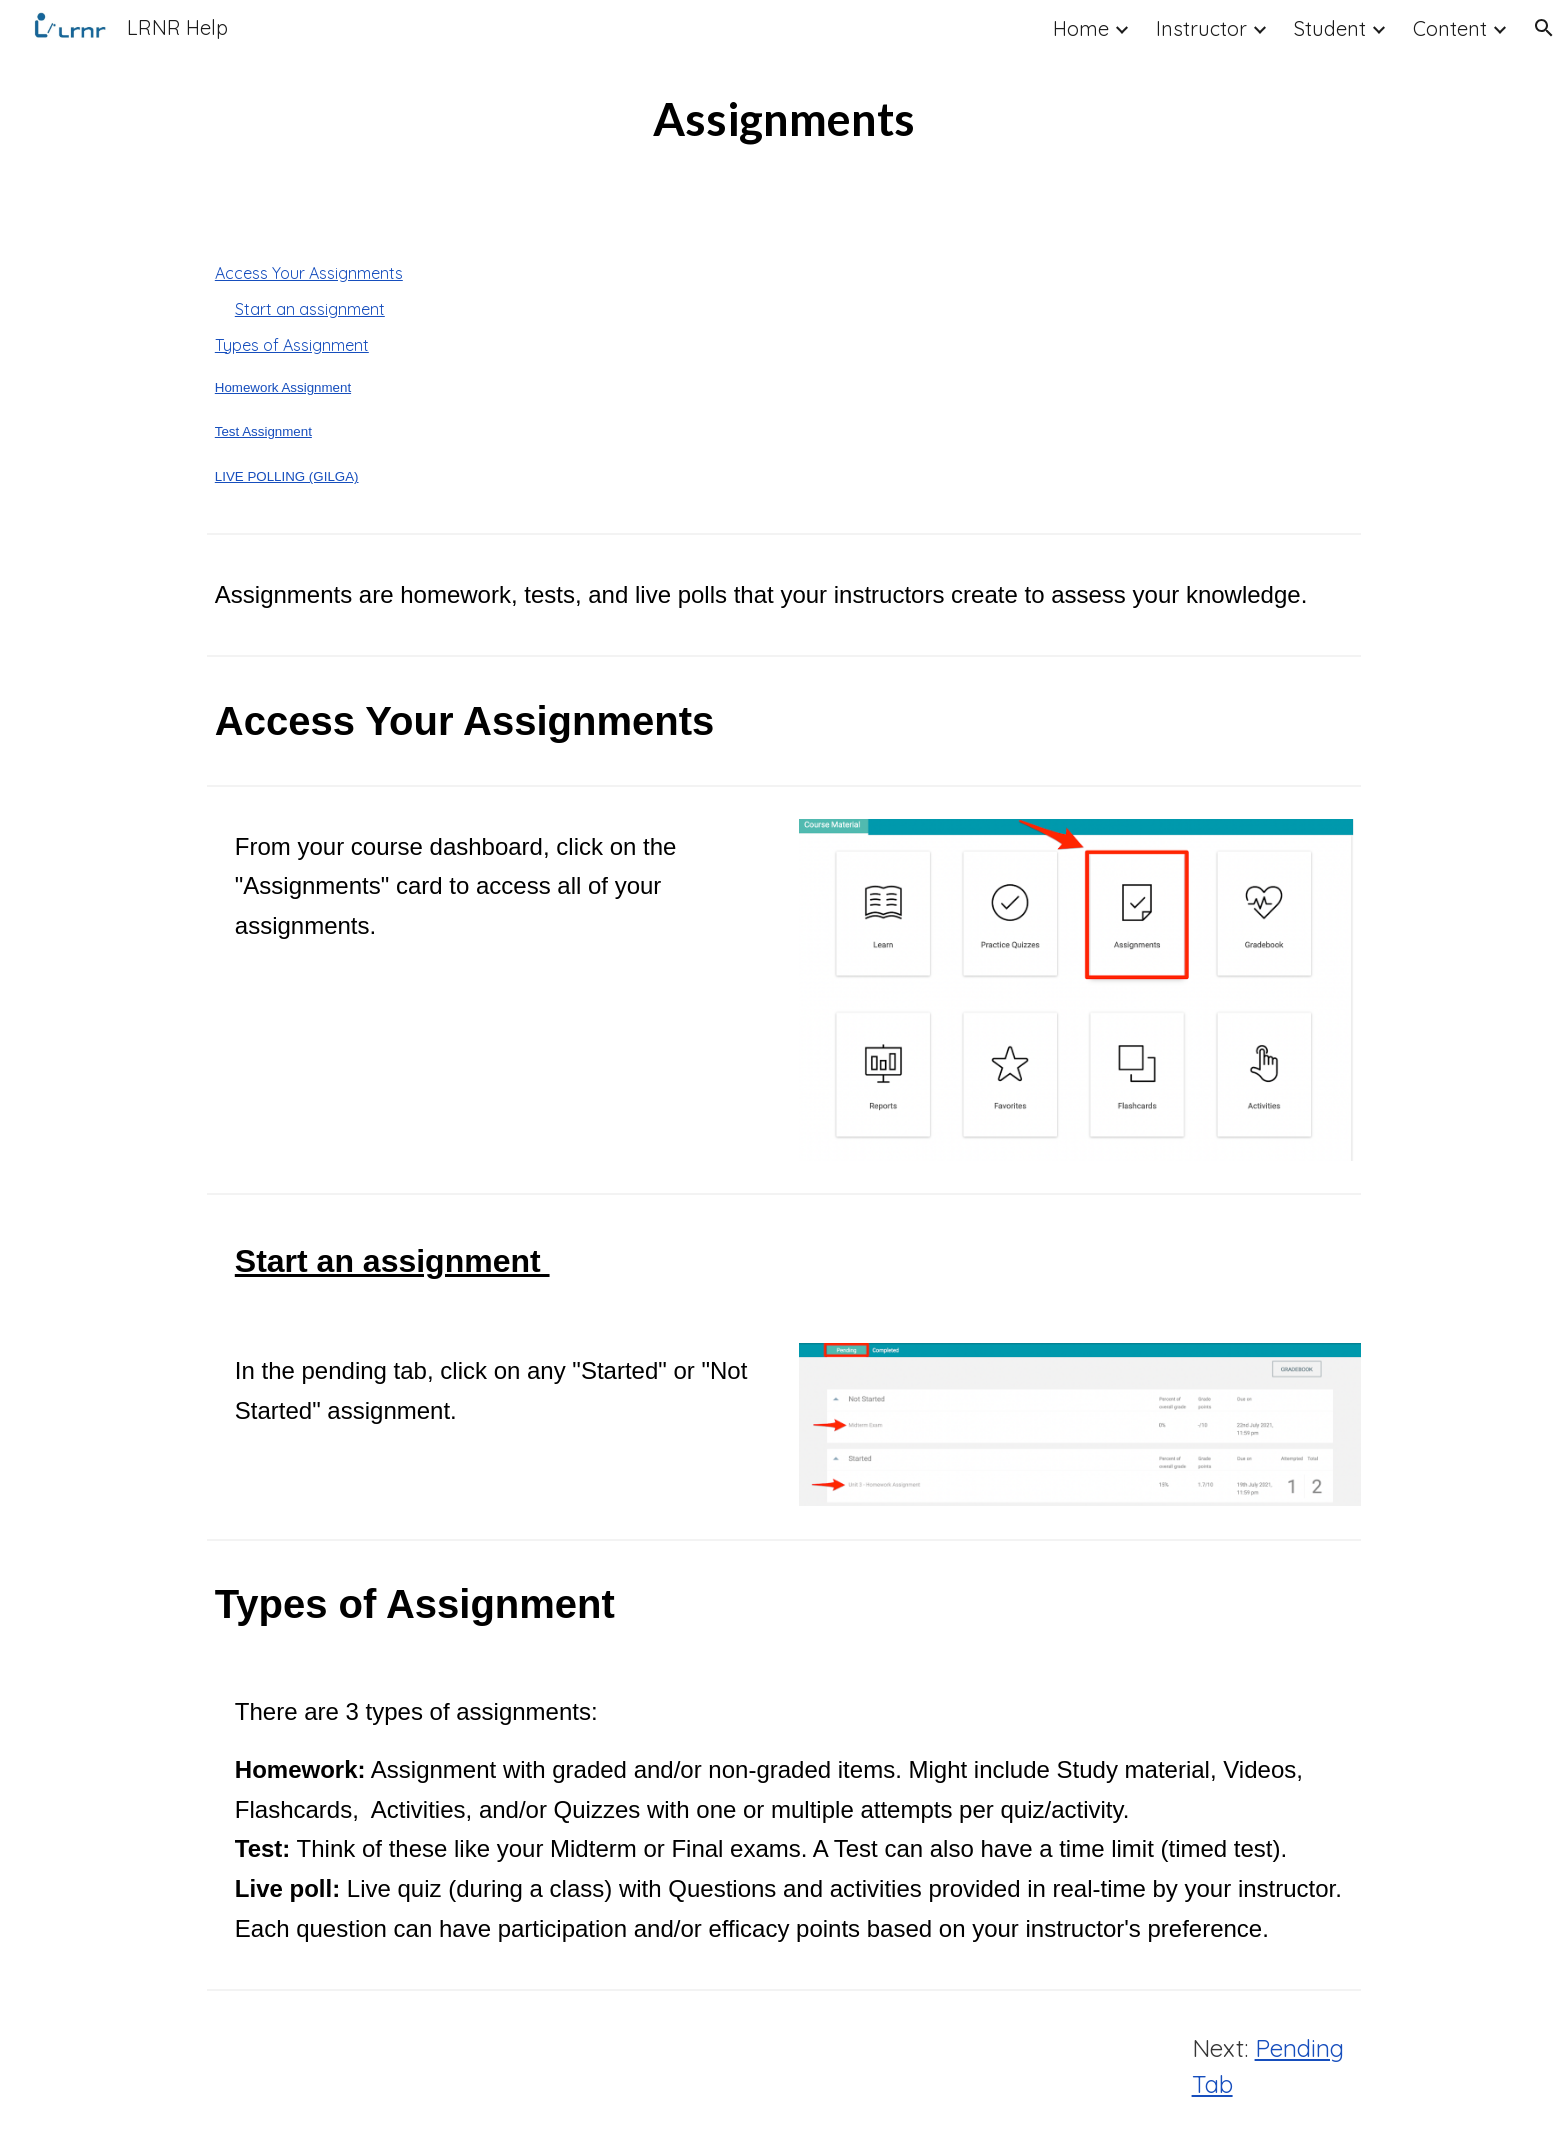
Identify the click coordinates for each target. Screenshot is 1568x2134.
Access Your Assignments (309, 273)
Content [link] (1450, 28)
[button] (1544, 28)
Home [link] (1081, 28)
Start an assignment (310, 309)
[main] (784, 119)
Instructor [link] (1201, 28)
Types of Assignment (292, 345)
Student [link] (1330, 28)
